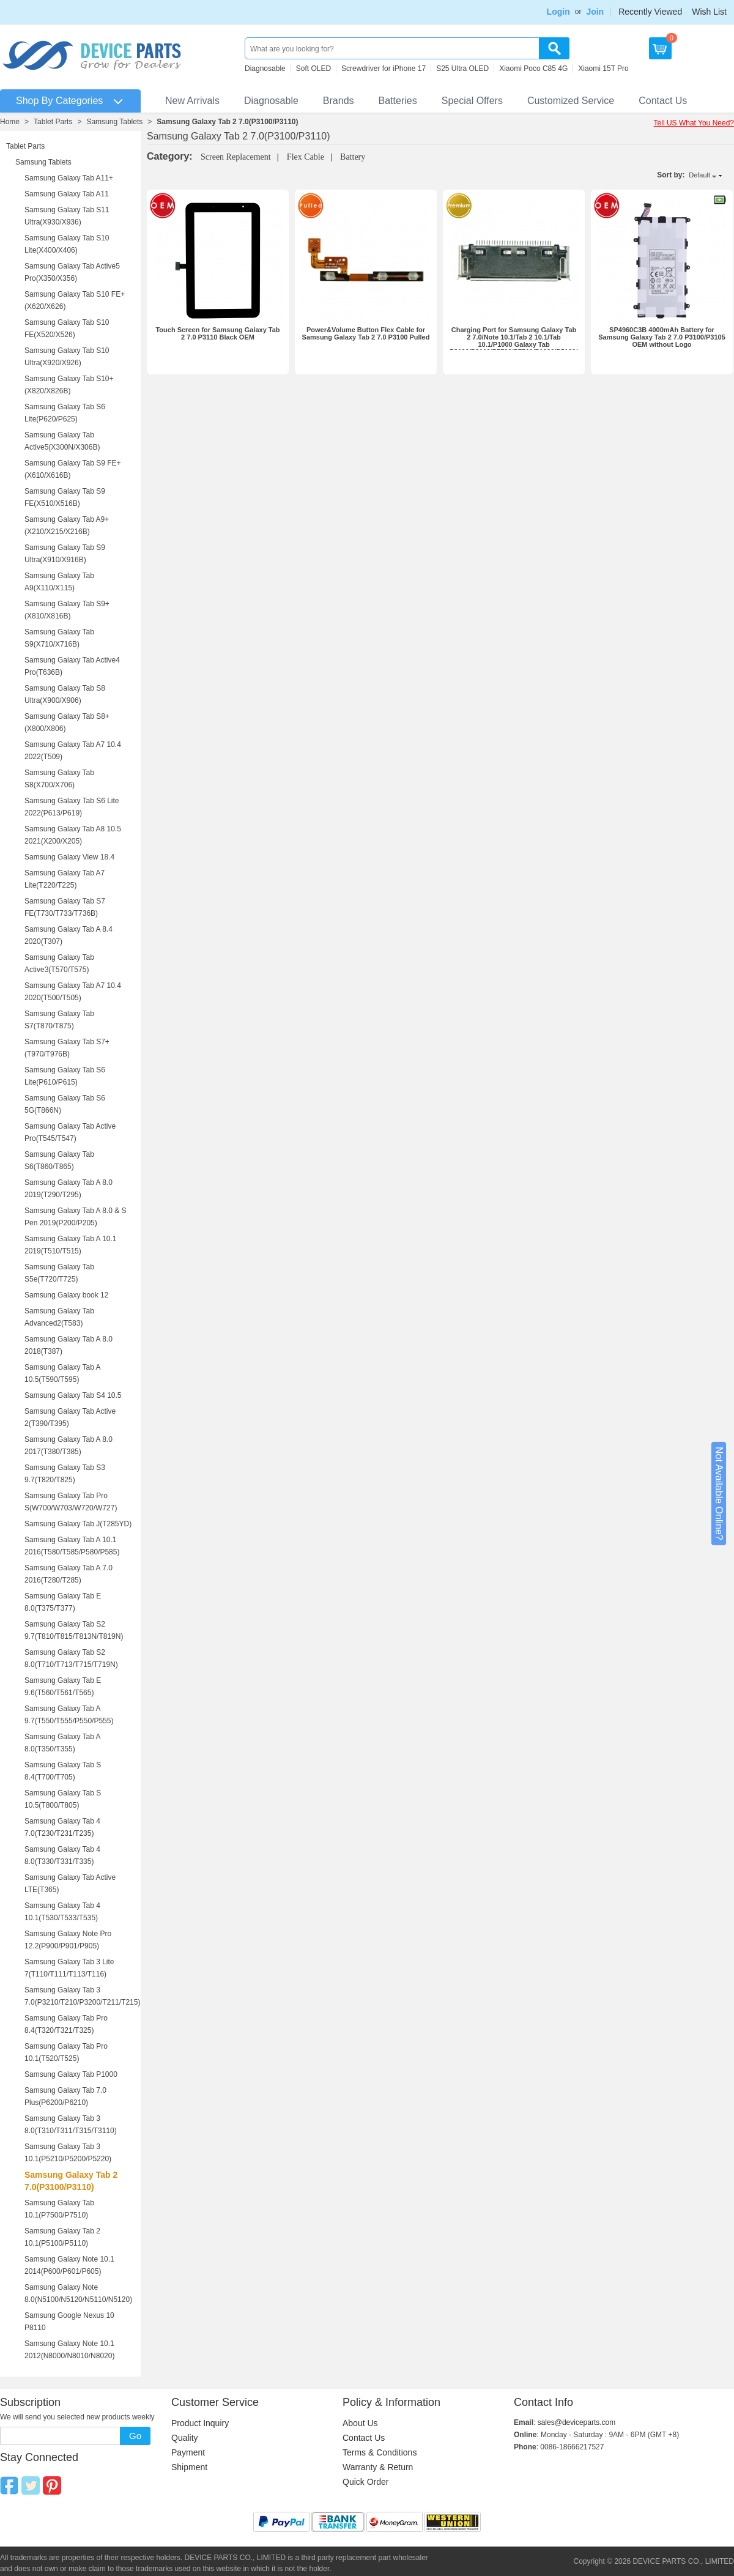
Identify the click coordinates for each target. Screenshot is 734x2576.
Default (699, 175)
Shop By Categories (59, 100)
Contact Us (663, 100)
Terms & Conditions (380, 2452)
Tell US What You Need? (694, 123)
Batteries (398, 100)
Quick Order (365, 2482)
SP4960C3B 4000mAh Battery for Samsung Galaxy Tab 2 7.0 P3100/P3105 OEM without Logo (661, 337)
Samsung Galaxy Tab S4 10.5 (73, 1395)
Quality (184, 2438)
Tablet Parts (53, 121)
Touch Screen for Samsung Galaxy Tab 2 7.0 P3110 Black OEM (217, 333)
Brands (338, 100)
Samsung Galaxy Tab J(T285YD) (78, 1524)
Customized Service (570, 100)
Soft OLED (313, 68)
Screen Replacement (236, 156)
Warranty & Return (378, 2467)
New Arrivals (192, 100)
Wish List (709, 12)
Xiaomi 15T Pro (603, 68)
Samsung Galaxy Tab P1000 (70, 2074)
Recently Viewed (650, 12)
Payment (188, 2452)
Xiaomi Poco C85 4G (533, 68)
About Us (360, 2423)
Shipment (189, 2467)
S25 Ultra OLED (462, 68)
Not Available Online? (719, 1493)
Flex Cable (305, 156)
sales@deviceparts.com (577, 2422)
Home (10, 121)
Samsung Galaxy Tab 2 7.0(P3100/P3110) (227, 121)
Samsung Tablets (114, 121)
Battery (352, 156)
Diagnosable (265, 68)
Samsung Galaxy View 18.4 (69, 857)
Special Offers (472, 100)
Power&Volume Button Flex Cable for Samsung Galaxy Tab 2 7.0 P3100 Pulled (366, 333)
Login (558, 12)
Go (135, 2435)
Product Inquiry (200, 2423)
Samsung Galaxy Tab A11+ (68, 178)
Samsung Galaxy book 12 (66, 1295)
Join (595, 12)
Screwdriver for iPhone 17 (383, 68)
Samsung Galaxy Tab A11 (66, 194)
